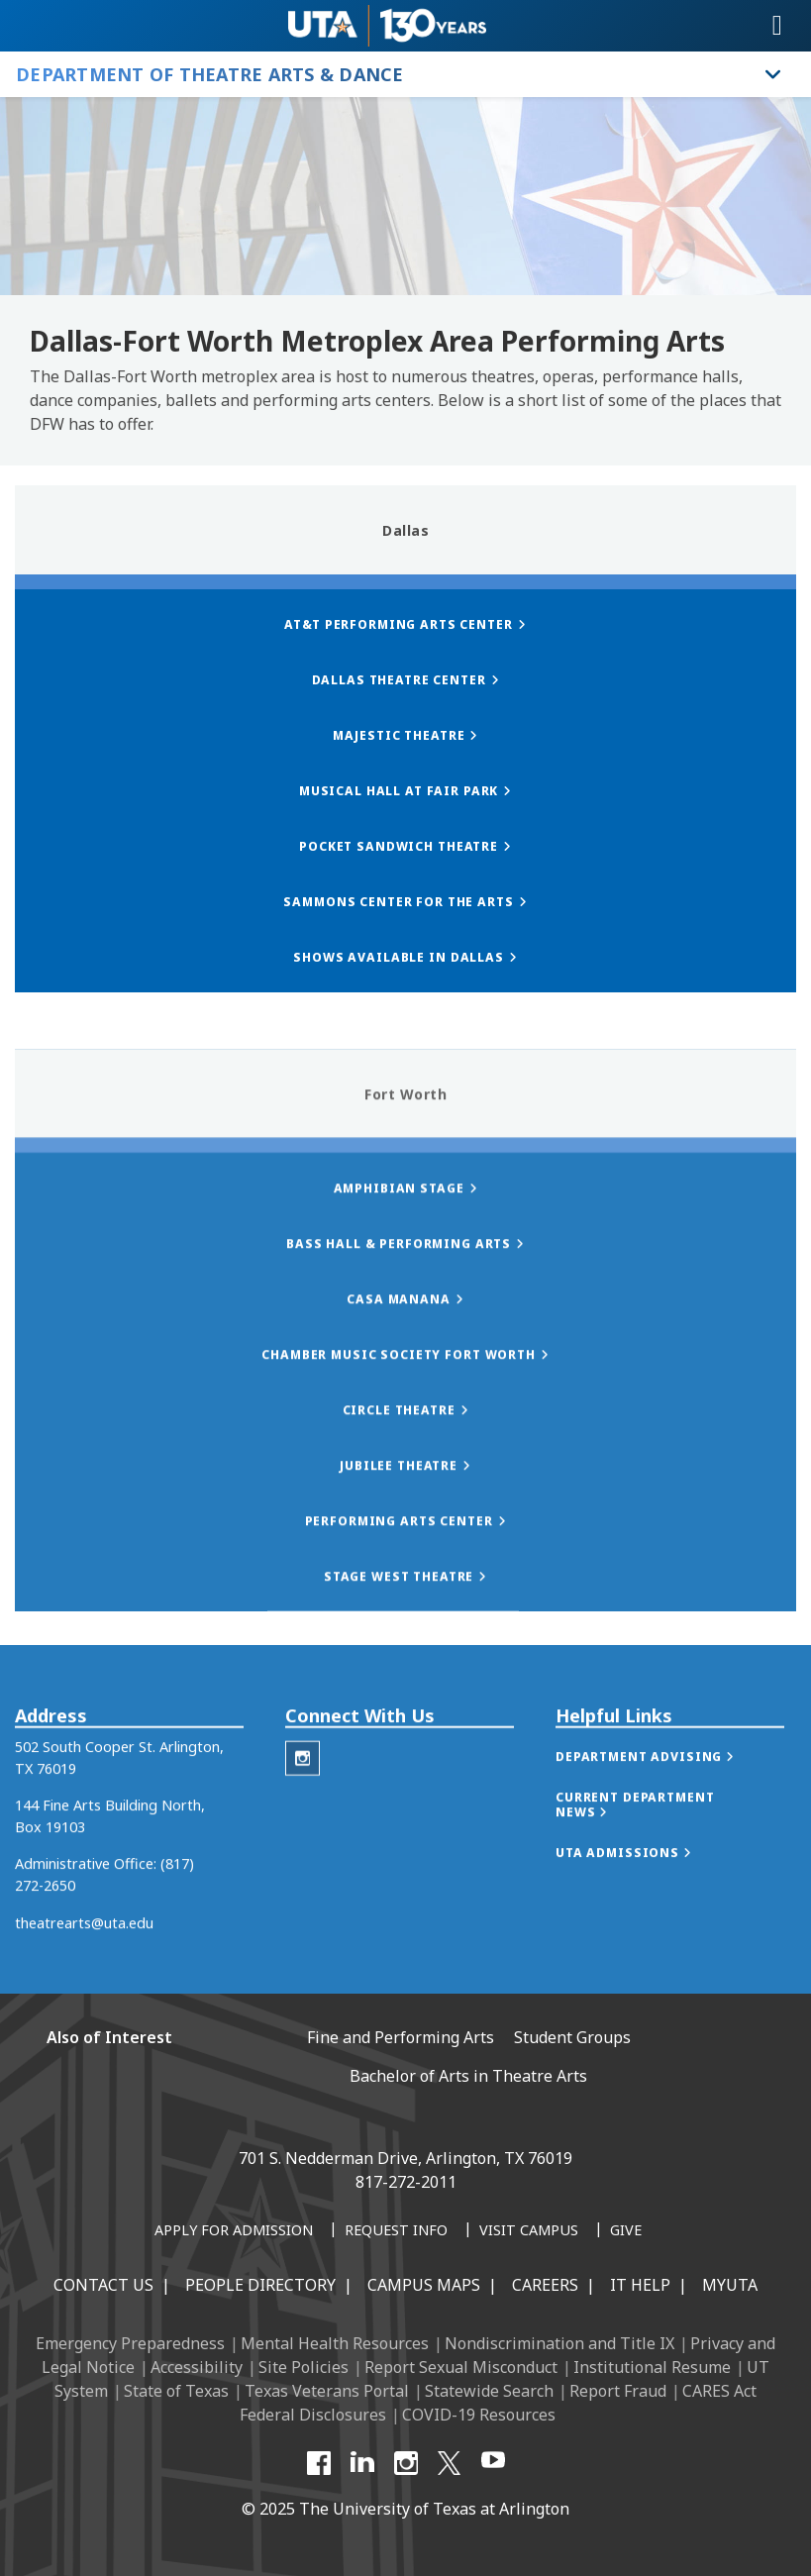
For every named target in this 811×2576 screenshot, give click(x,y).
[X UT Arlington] (449, 2463)
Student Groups (572, 2037)
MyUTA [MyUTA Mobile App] (730, 2285)
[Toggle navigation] (777, 26)
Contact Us (103, 2285)
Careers (545, 2285)
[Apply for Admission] (233, 2231)
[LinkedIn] (362, 2463)
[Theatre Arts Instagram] (302, 1803)
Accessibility (197, 2367)
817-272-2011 (405, 2182)
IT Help (640, 2285)
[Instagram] (406, 2463)
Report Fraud (617, 2391)
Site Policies (303, 2367)
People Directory (260, 2285)
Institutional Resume (652, 2367)
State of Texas (176, 2391)
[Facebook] (319, 2463)
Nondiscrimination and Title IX (559, 2343)
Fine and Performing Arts (400, 2037)
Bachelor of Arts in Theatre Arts (468, 2076)
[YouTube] (493, 2463)
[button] (665, 1801)
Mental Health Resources (335, 2343)
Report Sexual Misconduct (461, 2367)
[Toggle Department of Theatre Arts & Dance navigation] (773, 74)
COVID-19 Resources (479, 2414)
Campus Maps (423, 2285)
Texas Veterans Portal (327, 2391)
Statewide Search (489, 2391)
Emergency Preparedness (130, 2343)
